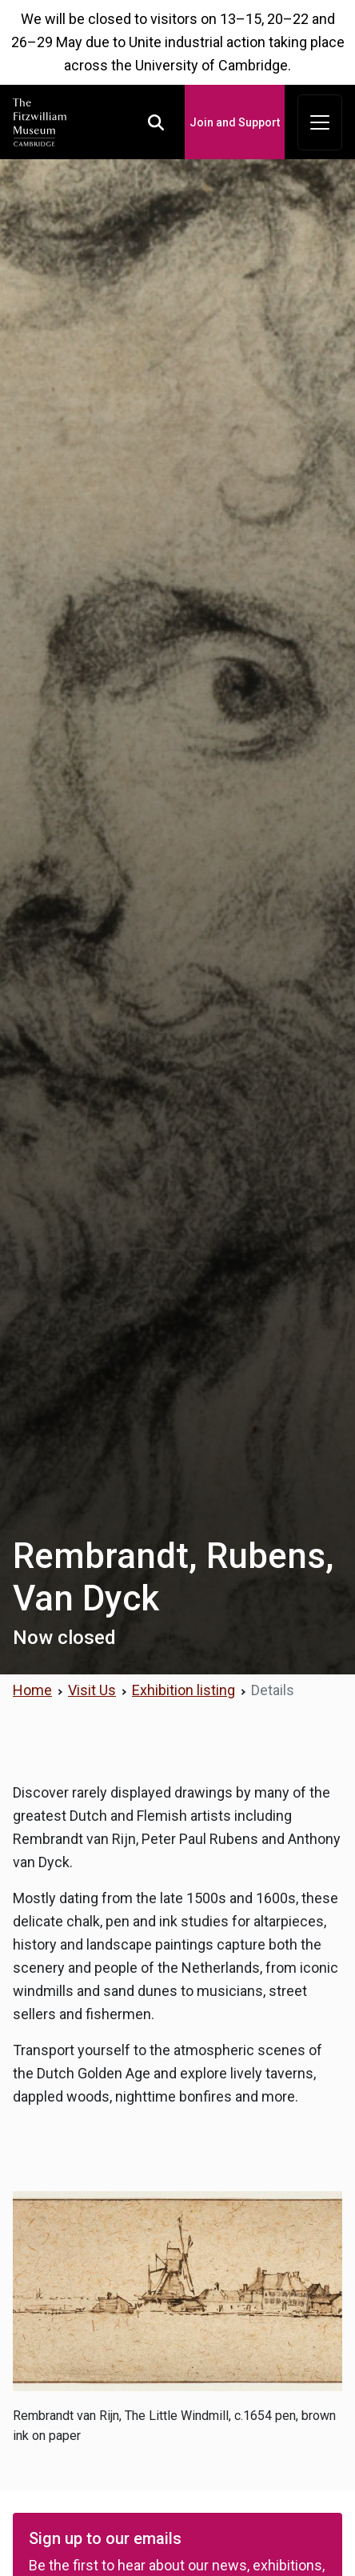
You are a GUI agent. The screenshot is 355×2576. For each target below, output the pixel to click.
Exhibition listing (183, 1690)
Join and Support (234, 122)
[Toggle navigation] (319, 122)
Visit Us (92, 1690)
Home (32, 1690)
